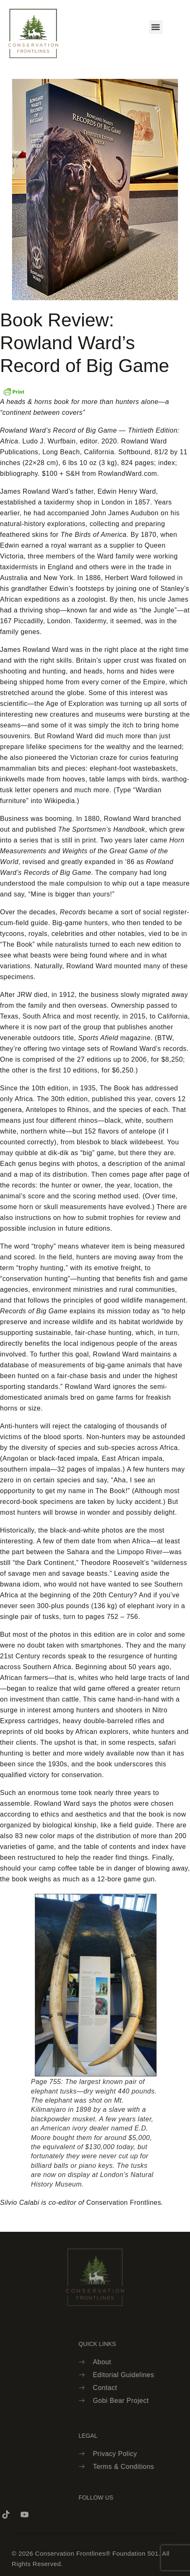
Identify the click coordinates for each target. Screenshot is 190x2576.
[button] (156, 27)
